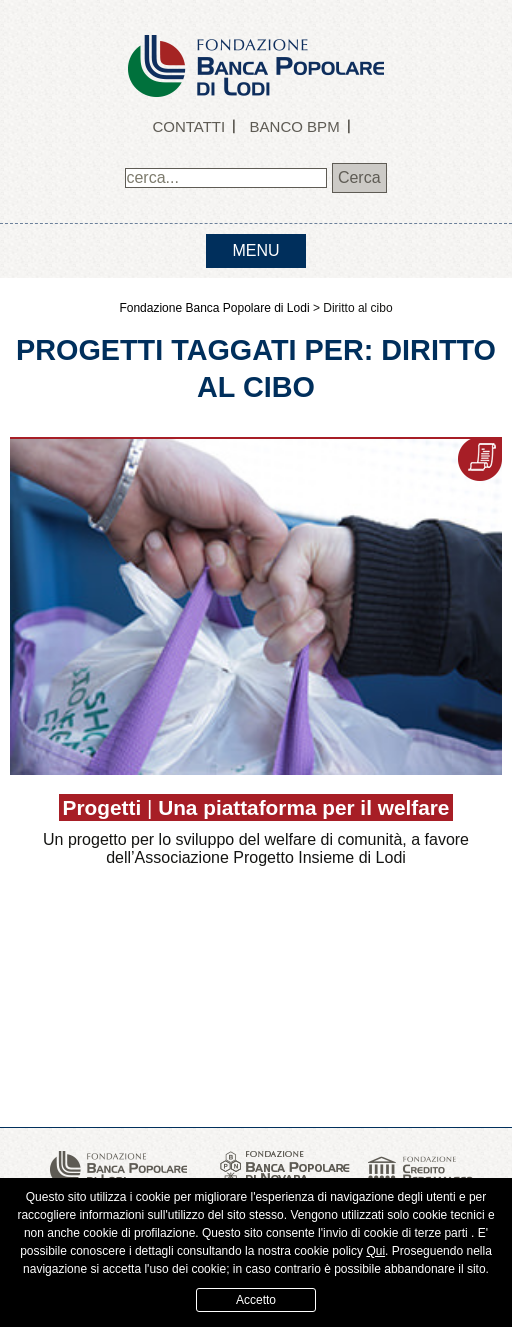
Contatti (188, 126)
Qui (375, 1251)
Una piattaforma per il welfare (303, 807)
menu (255, 250)
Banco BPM (295, 126)
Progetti (102, 807)
